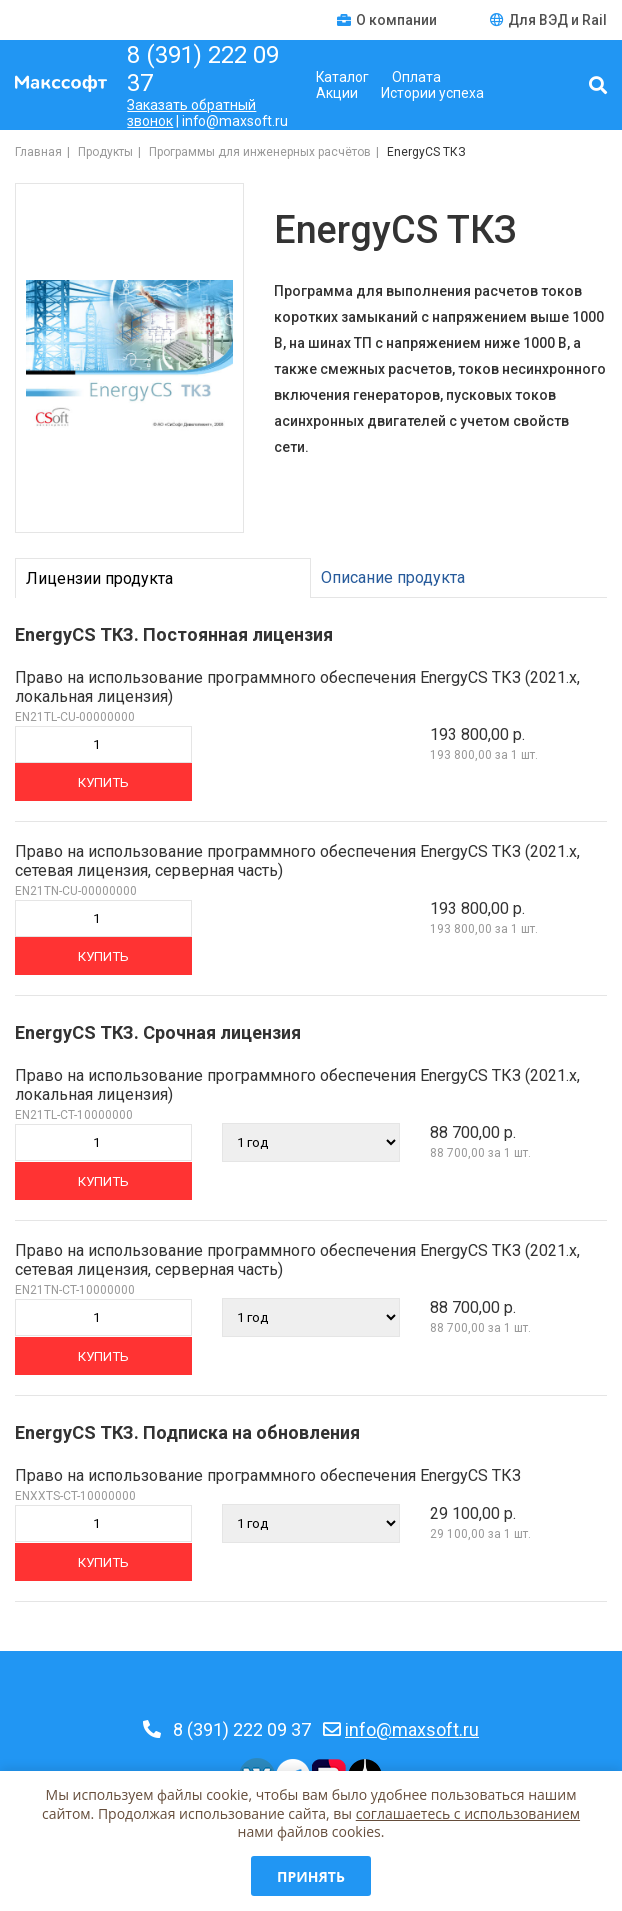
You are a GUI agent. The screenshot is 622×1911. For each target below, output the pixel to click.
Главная (38, 152)
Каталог (342, 77)
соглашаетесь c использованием (468, 1813)
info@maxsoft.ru (412, 1729)
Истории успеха (432, 93)
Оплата (416, 77)
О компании (388, 20)
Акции (337, 93)
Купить (103, 782)
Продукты (105, 152)
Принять (311, 1876)
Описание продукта (393, 577)
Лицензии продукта (99, 578)
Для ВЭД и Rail (548, 20)
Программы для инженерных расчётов (260, 152)
